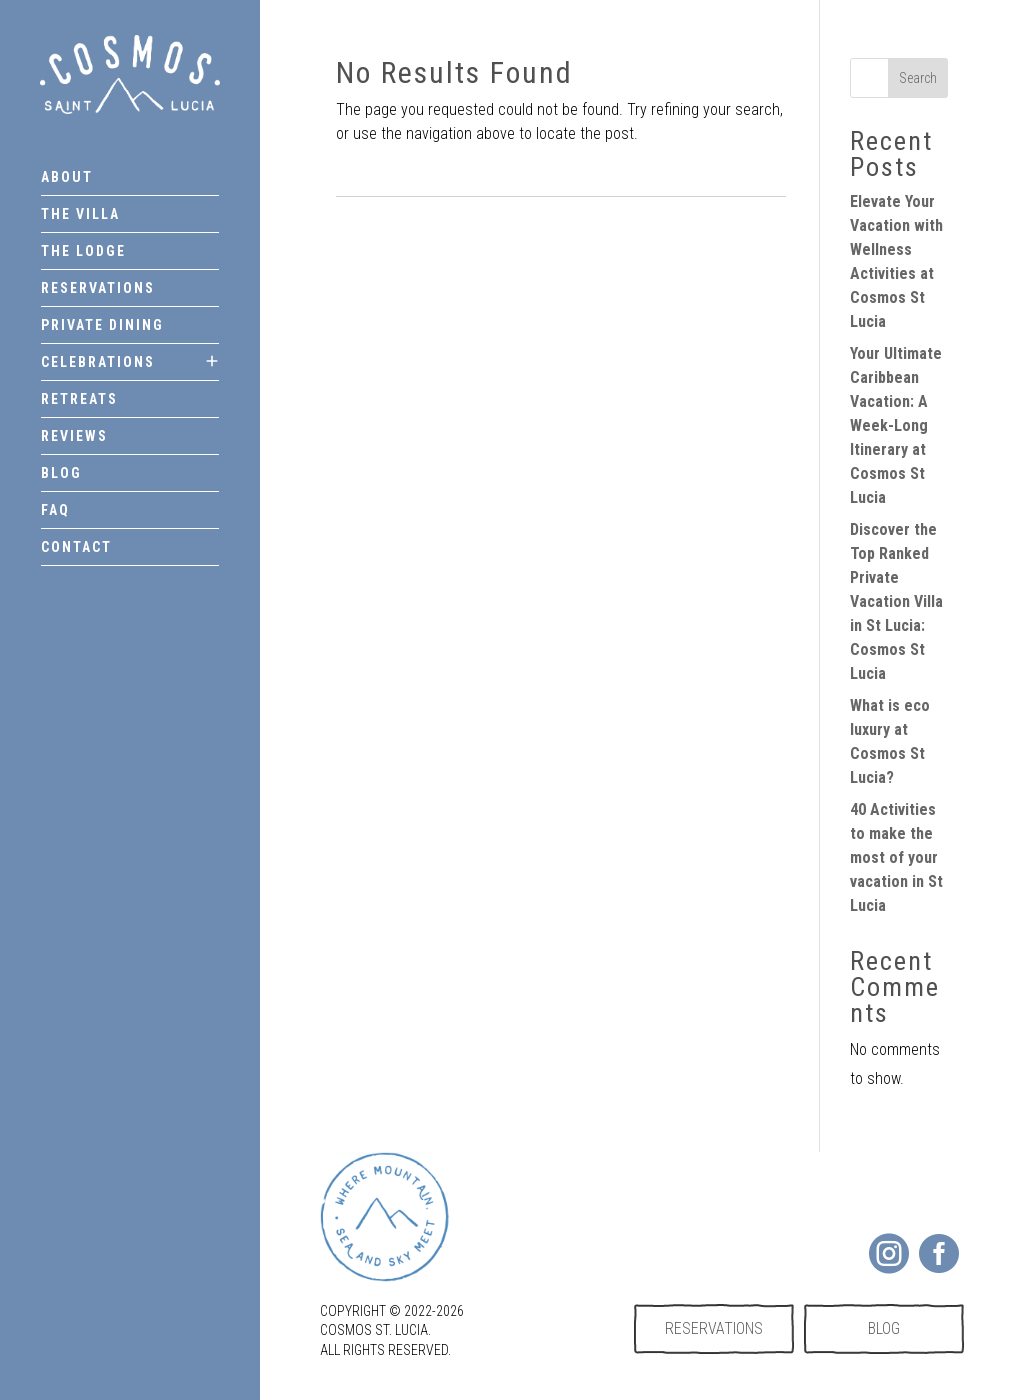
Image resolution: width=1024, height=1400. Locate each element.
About (67, 177)
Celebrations (98, 362)
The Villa (80, 214)
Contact (76, 547)
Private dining (102, 325)
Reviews (74, 436)
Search (918, 78)
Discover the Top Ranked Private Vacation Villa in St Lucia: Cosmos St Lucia (896, 601)
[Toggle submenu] (212, 362)
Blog (61, 473)
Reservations (98, 288)
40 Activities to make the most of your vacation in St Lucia (896, 857)
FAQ (55, 510)
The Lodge (83, 251)
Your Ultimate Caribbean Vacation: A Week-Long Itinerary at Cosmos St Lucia (896, 425)
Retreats (79, 399)
